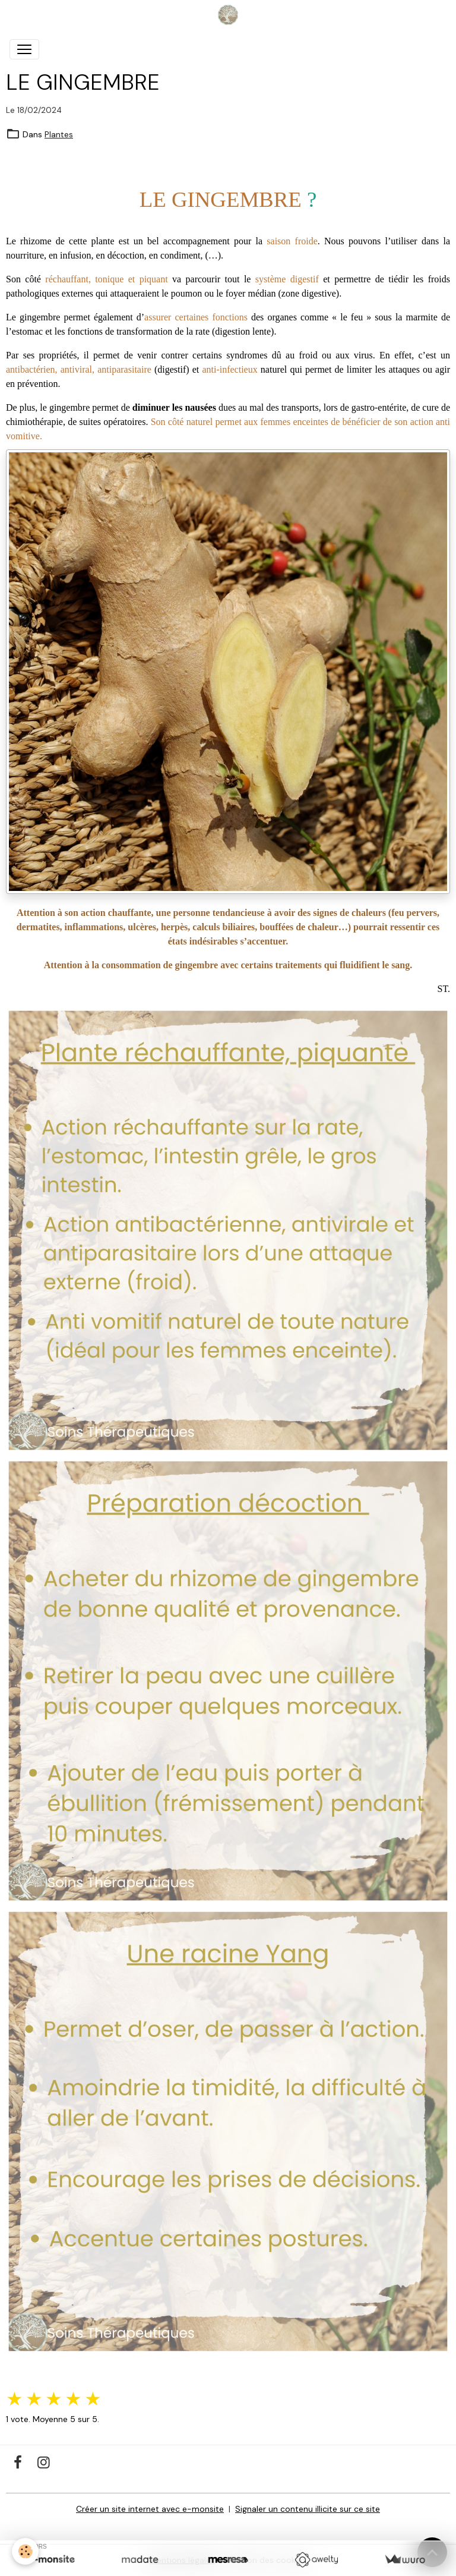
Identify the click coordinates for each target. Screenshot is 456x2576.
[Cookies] (25, 2551)
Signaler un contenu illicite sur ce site (307, 2508)
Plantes (59, 134)
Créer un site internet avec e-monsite (150, 2508)
